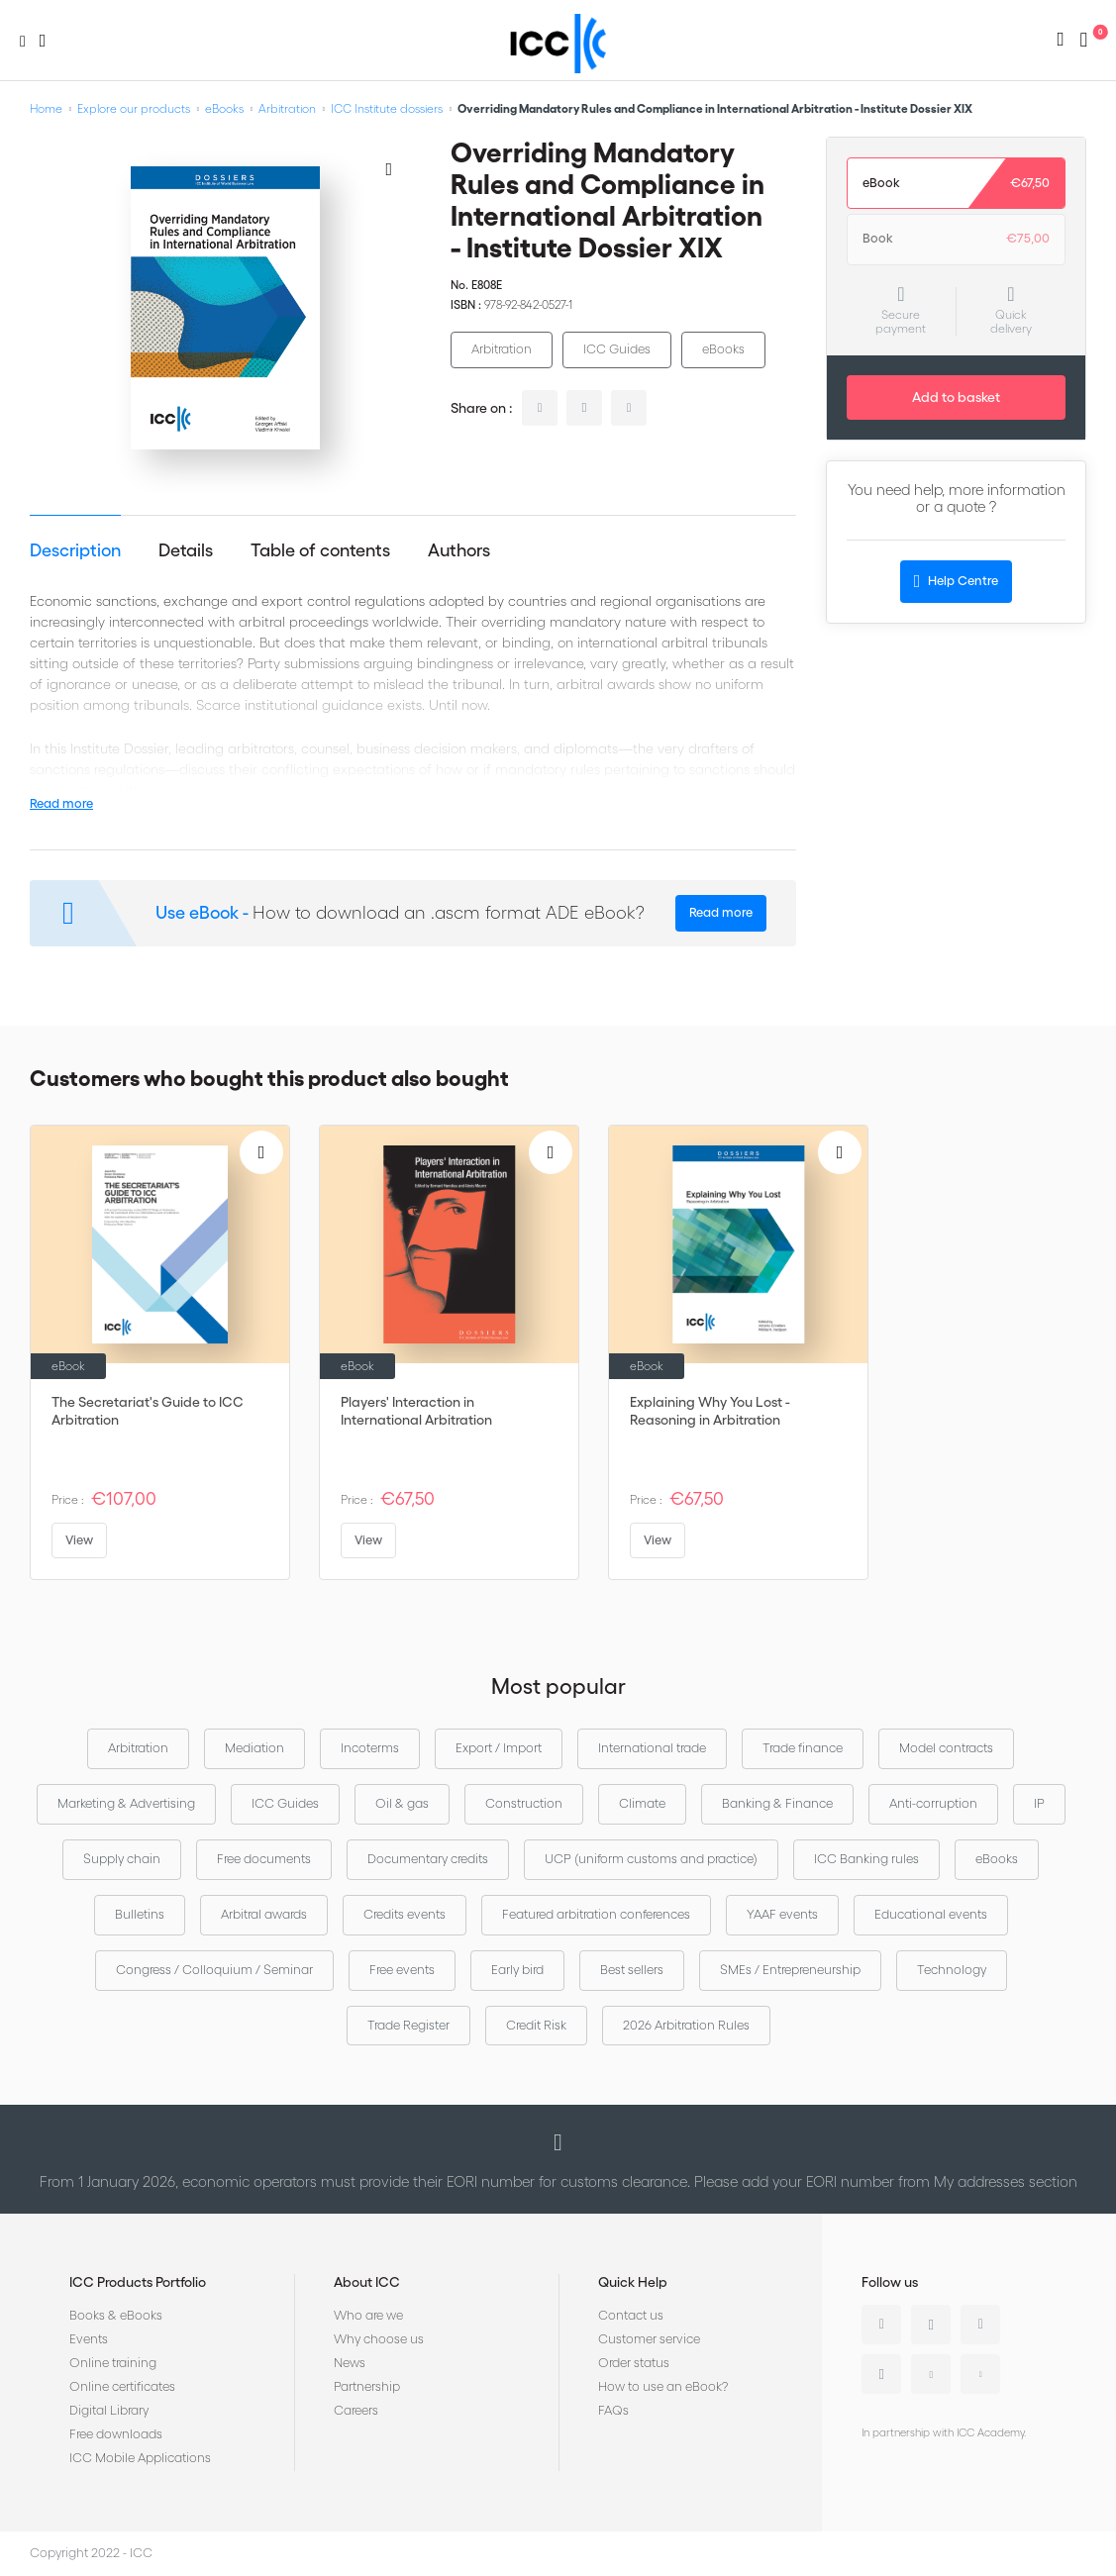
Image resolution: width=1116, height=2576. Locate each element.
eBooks (224, 108)
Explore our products (133, 108)
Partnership (367, 2386)
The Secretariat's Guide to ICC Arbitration (147, 1411)
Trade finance (802, 1747)
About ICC (367, 2282)
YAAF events (782, 1914)
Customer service (649, 2338)
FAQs (613, 2410)
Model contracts (946, 1747)
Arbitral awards (264, 1914)
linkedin (540, 408)
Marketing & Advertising (126, 1803)
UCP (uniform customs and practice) (651, 1858)
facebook (629, 408)
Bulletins (139, 1914)
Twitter (931, 2324)
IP (1039, 1803)
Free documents (264, 1858)
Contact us (630, 2315)
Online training (112, 2362)
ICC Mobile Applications (140, 2457)
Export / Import (499, 1747)
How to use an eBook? (663, 2386)
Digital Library (109, 2410)
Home (46, 108)
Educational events (930, 1914)
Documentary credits (427, 1858)
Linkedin (881, 2324)
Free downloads (115, 2434)
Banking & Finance (777, 1803)
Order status (633, 2362)
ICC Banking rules (866, 1858)
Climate (642, 1803)
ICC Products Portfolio (137, 2282)
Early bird (517, 1969)
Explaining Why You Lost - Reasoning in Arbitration (710, 1411)
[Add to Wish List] (389, 168)
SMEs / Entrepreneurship (790, 1969)
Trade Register (408, 2025)
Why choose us (379, 2338)
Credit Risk (536, 2025)
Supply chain (121, 1858)
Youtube (931, 2374)
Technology (951, 1969)
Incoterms (370, 1747)
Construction (523, 1803)
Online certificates (122, 2386)
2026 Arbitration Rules (686, 2025)
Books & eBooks (115, 2315)
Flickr (980, 2374)
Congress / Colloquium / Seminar (214, 1969)
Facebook (980, 2324)
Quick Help (632, 2282)
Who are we (368, 2315)
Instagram (881, 2374)
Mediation (254, 1747)
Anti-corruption (933, 1803)
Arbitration (287, 108)
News (349, 2362)
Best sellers (631, 1969)
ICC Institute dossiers (387, 108)
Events (88, 2338)
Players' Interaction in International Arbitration (416, 1411)
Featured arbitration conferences (596, 1914)
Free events (402, 1969)
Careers (356, 2410)
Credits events (404, 1914)
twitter (584, 408)
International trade (652, 1747)
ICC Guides (617, 349)
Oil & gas (402, 1803)
